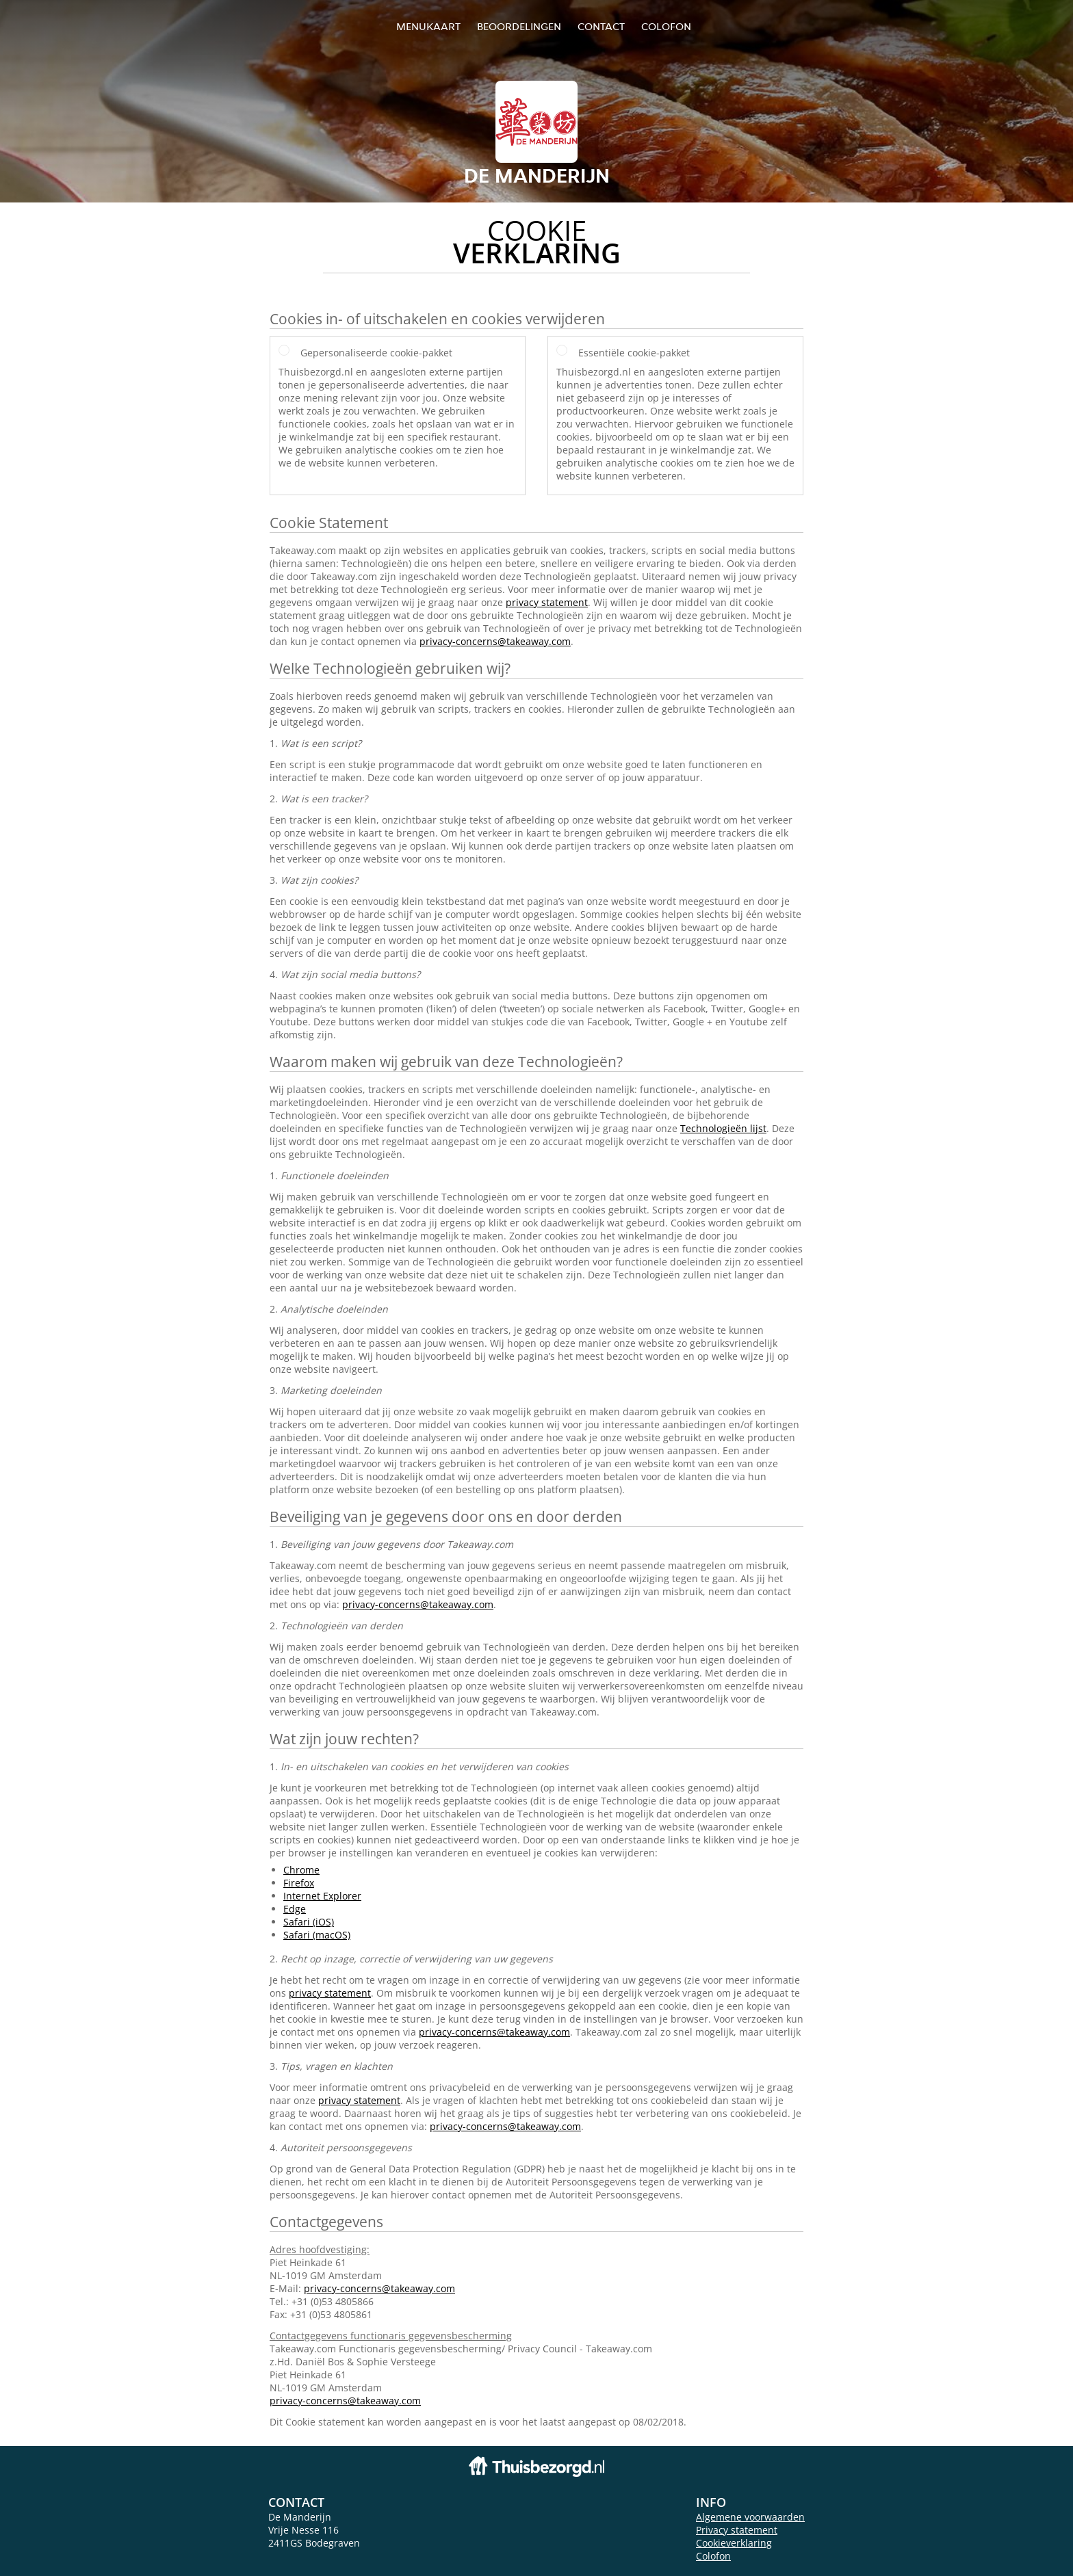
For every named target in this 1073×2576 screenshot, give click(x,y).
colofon (666, 26)
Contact (601, 26)
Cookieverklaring (734, 2542)
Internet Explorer (322, 1895)
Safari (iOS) (308, 1921)
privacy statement (547, 602)
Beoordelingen (519, 26)
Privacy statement (736, 2529)
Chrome (301, 1869)
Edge (294, 1908)
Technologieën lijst (723, 1128)
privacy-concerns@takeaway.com (495, 641)
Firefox (298, 1882)
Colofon (713, 2555)
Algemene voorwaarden (750, 2516)
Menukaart (428, 26)
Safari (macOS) (316, 1934)
